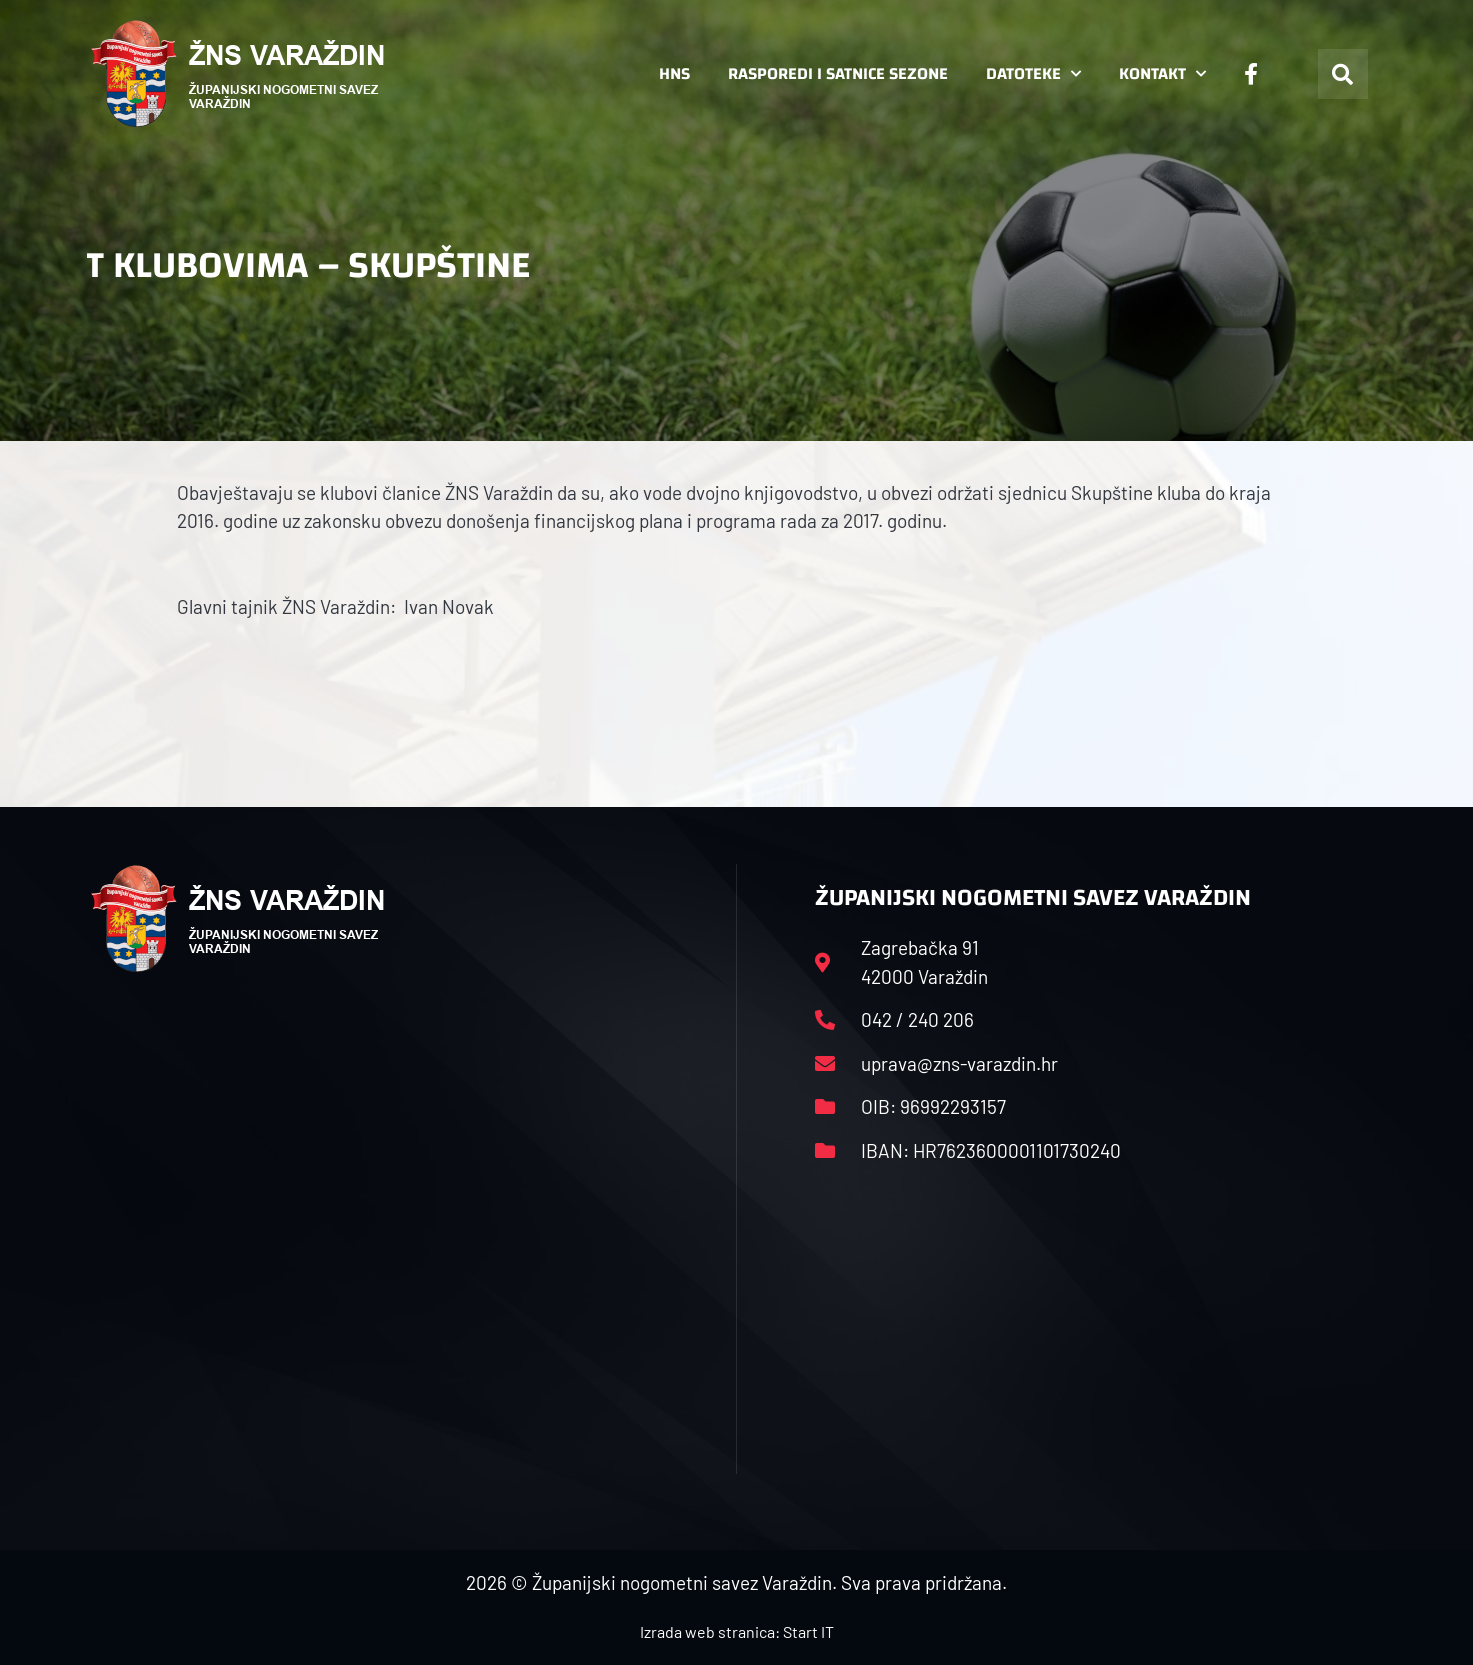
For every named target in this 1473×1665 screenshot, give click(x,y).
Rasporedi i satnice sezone (838, 73)
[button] (1343, 74)
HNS (674, 73)
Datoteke (1033, 74)
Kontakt (1162, 74)
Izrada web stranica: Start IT (737, 1631)
